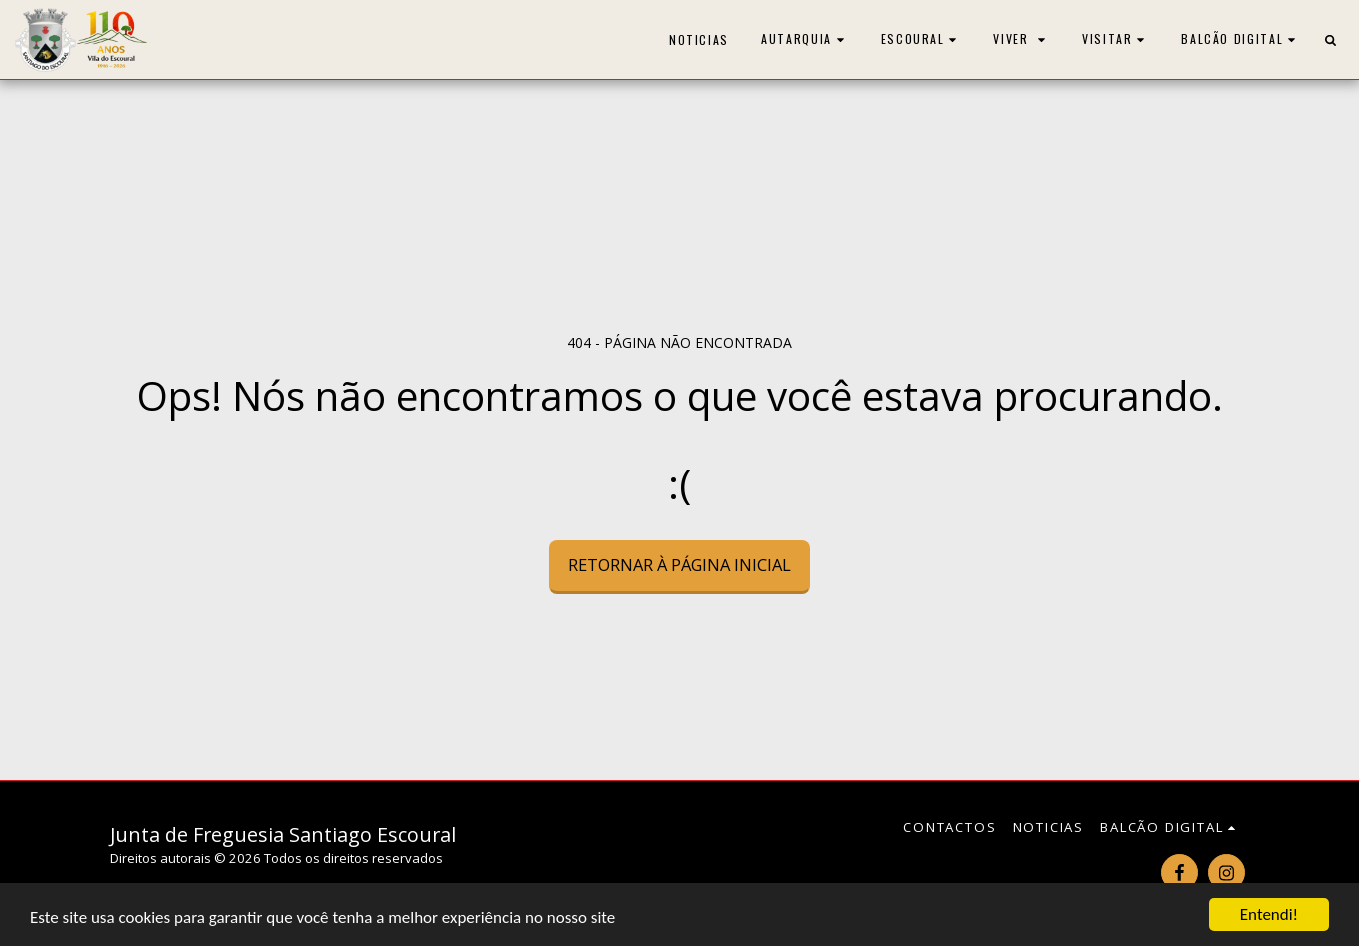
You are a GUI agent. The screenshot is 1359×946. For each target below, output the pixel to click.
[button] (805, 39)
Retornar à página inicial (679, 564)
